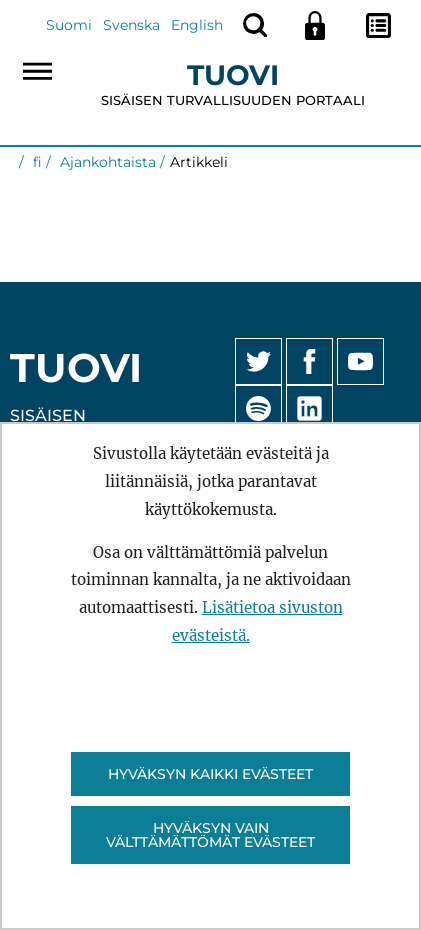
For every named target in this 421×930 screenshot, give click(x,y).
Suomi (69, 25)
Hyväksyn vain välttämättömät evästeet (210, 835)
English (197, 25)
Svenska (131, 25)
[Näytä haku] (255, 25)
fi (35, 162)
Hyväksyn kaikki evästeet (210, 774)
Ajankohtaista (106, 162)
